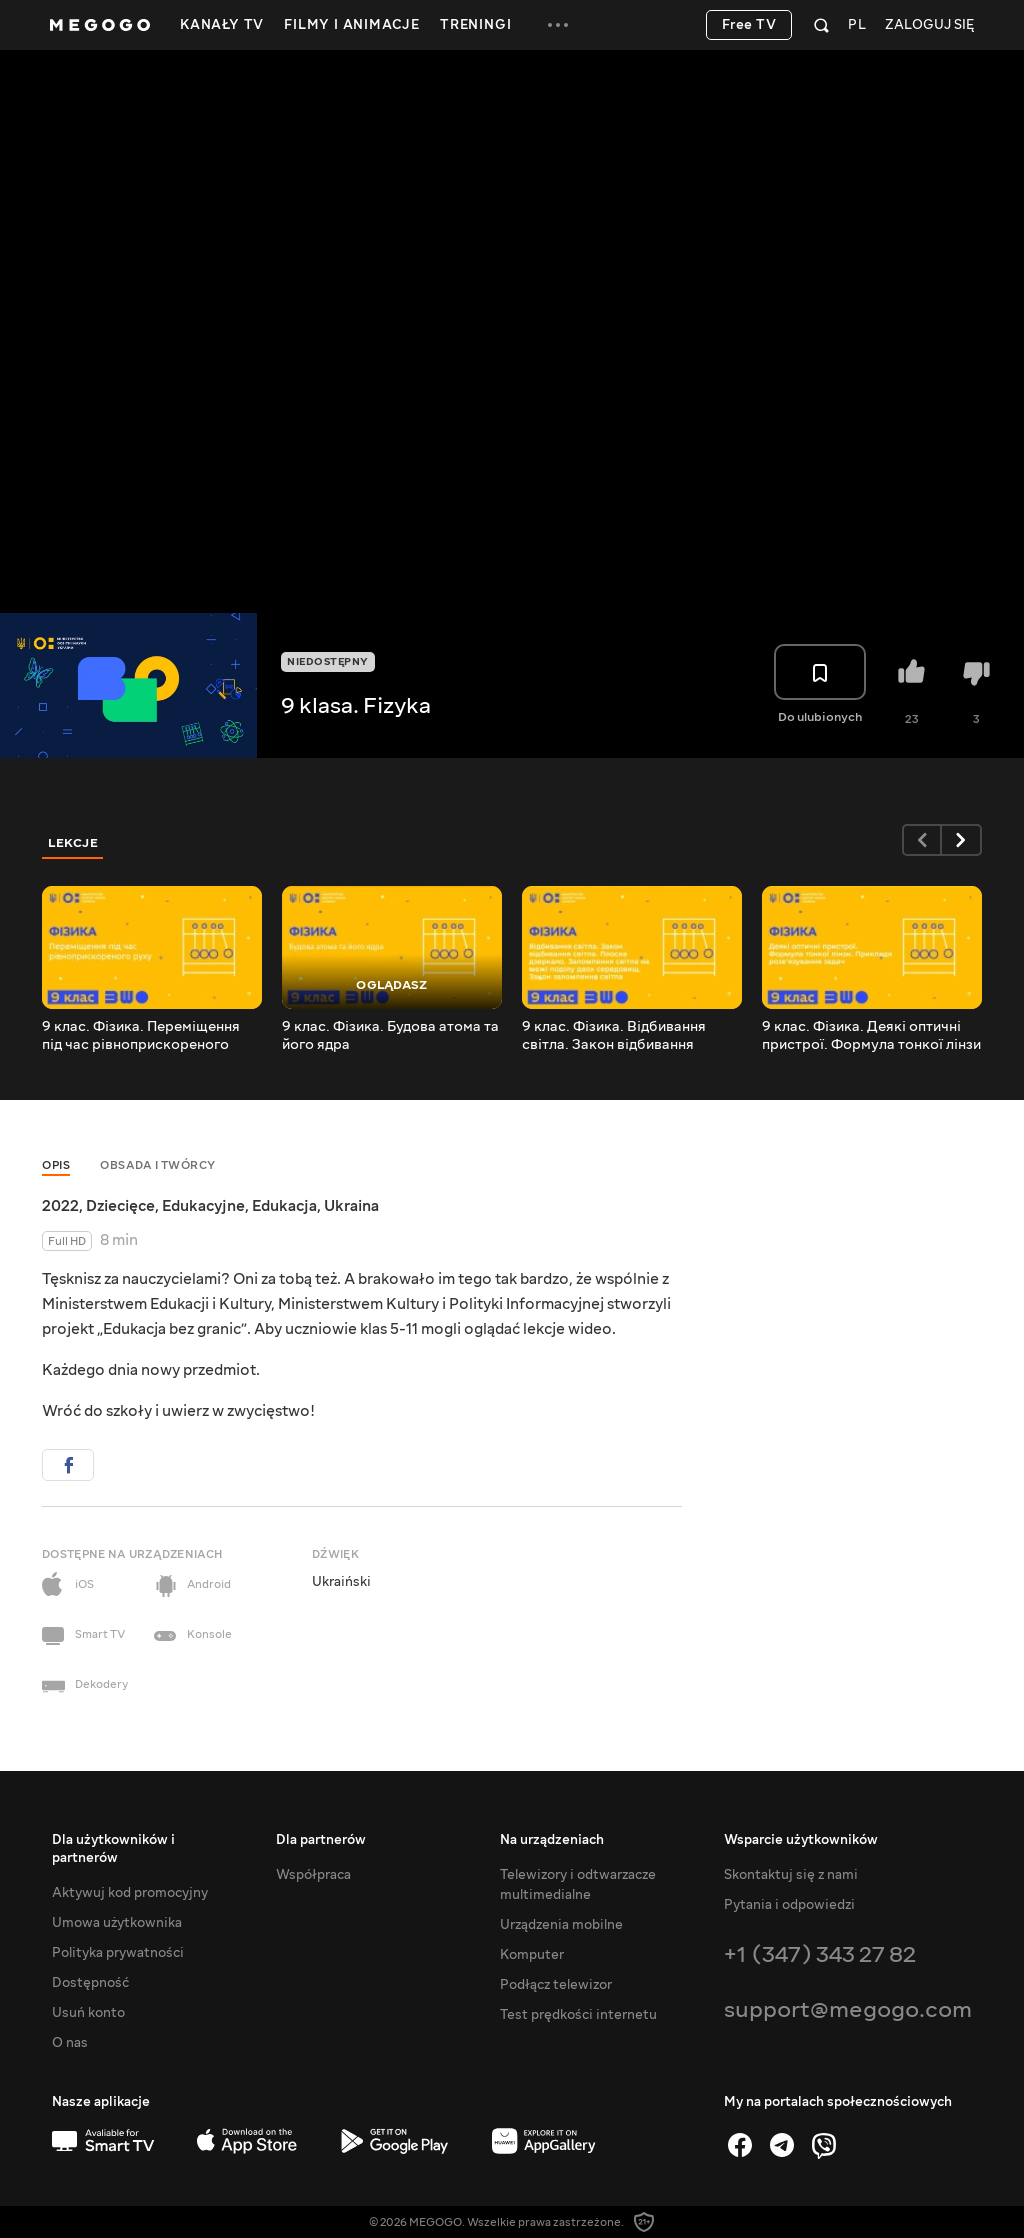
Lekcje (73, 843)
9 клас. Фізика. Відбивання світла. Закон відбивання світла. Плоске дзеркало (614, 1036)
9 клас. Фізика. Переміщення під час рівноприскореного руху (141, 1036)
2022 (60, 1206)
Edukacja (284, 1206)
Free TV (749, 25)
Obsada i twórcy (158, 1165)
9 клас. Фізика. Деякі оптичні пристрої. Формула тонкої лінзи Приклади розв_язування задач (871, 1036)
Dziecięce (120, 1206)
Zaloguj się (929, 25)
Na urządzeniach (552, 1840)
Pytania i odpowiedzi (789, 1905)
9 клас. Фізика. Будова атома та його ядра (390, 1036)
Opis (56, 1165)
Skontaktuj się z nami (791, 1875)
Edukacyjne (203, 1206)
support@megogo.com (848, 2009)
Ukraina (351, 1206)
